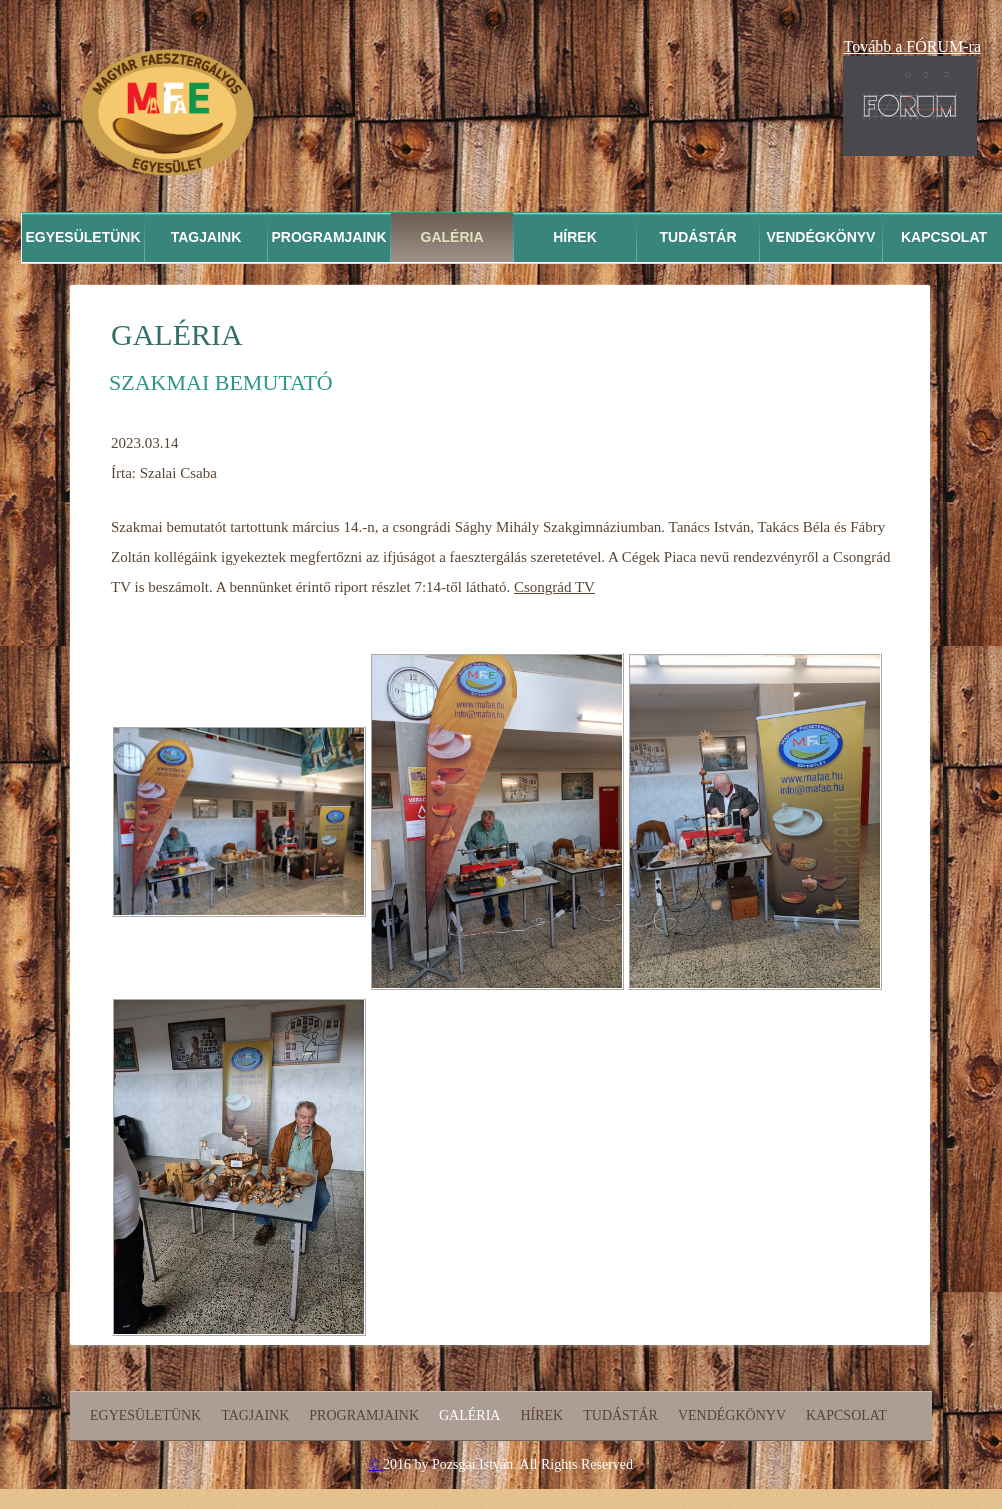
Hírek (575, 237)
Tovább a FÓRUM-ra (912, 46)
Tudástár (698, 237)
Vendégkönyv (821, 237)
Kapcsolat (846, 1415)
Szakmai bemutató (221, 382)
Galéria (452, 237)
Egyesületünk (82, 237)
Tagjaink (206, 237)
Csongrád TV (554, 587)
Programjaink (328, 237)
